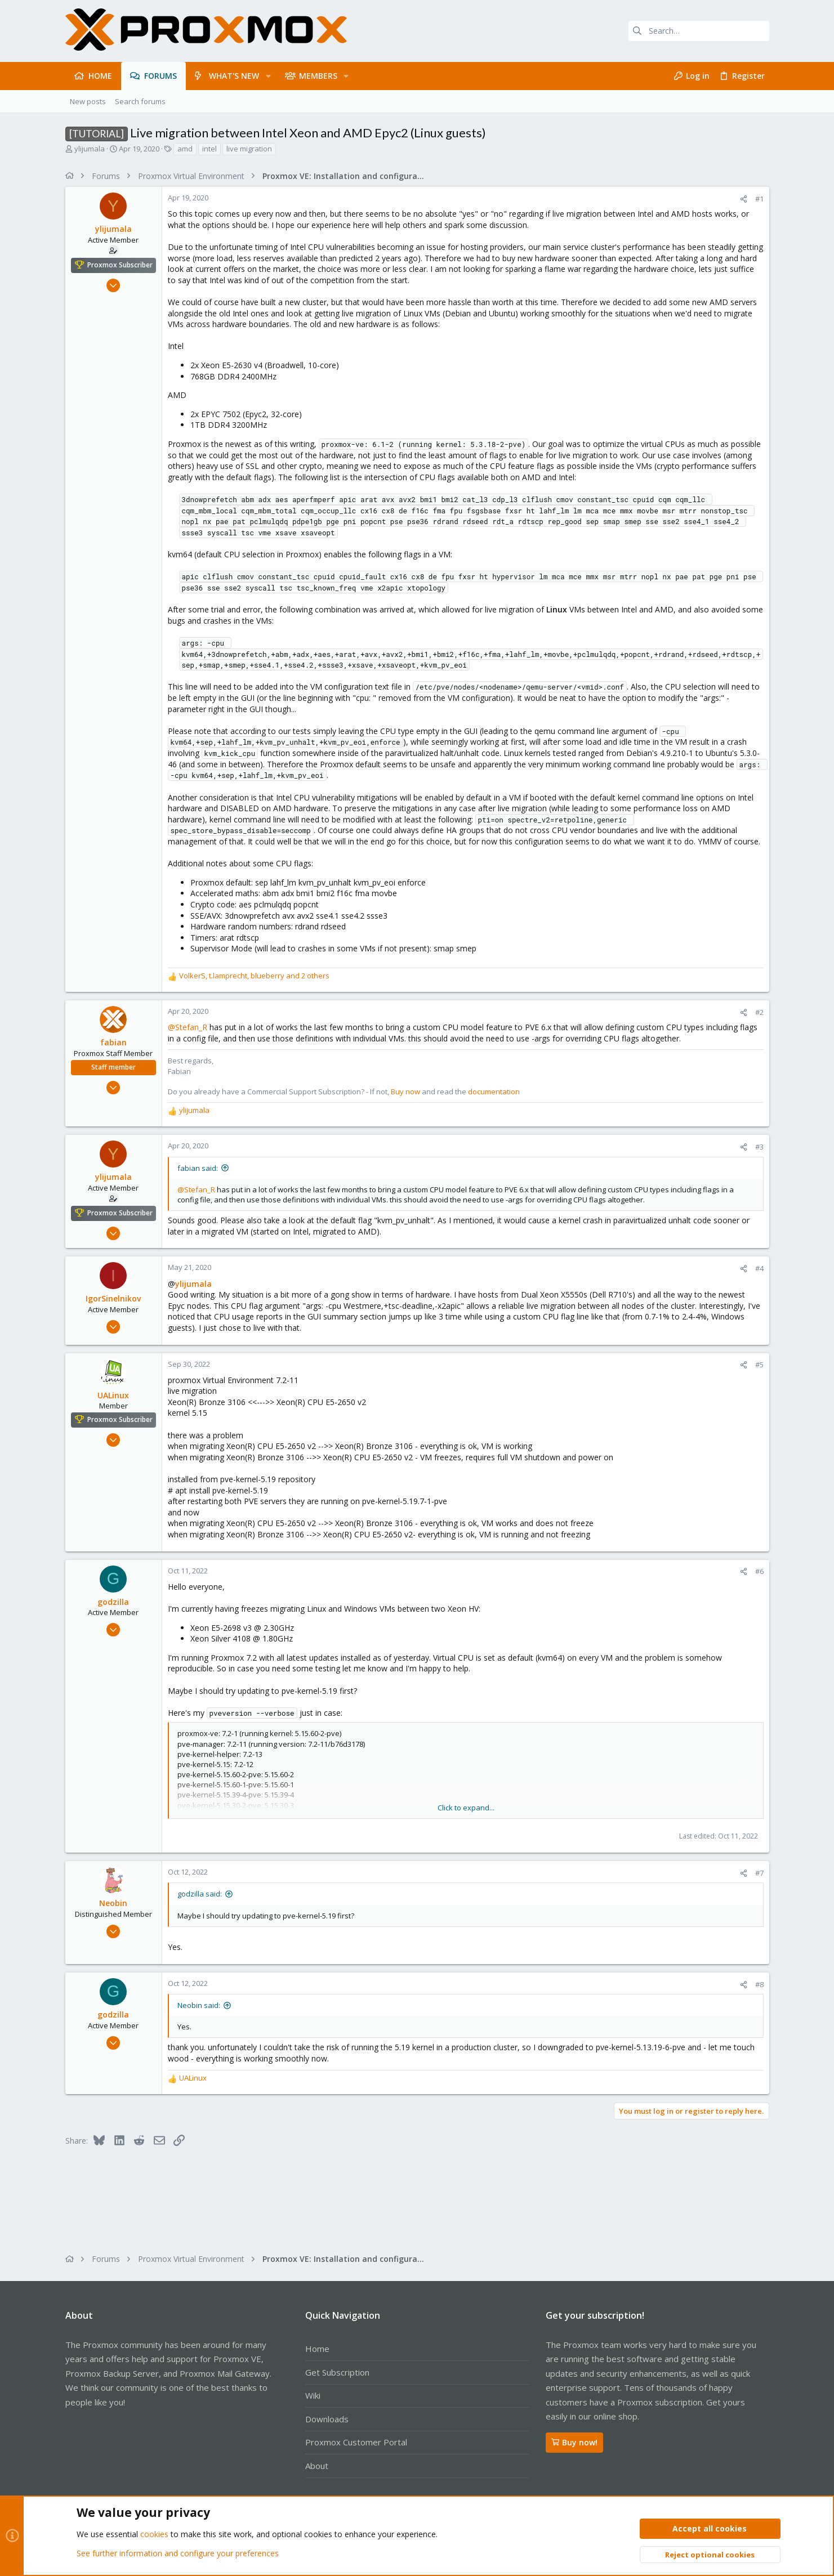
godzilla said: (199, 1894)
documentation (494, 1091)
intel (209, 149)
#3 (759, 1147)
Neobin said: (198, 2005)
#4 (759, 1268)
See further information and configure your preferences (178, 2553)
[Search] (698, 31)
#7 (759, 1873)
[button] (267, 76)
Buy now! (574, 2442)
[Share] (743, 199)
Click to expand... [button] (466, 1808)
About (316, 2465)
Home (317, 2348)
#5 (759, 1364)
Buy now (405, 1091)
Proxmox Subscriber (120, 265)
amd (185, 149)
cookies (154, 2534)
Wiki (312, 2395)
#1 (759, 199)
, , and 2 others (254, 976)
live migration (249, 149)
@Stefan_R (187, 1027)
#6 (759, 1571)
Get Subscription (337, 2372)
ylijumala (89, 149)
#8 (759, 1984)
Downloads (327, 2419)
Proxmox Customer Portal (356, 2442)
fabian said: (197, 1168)
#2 (759, 1012)
